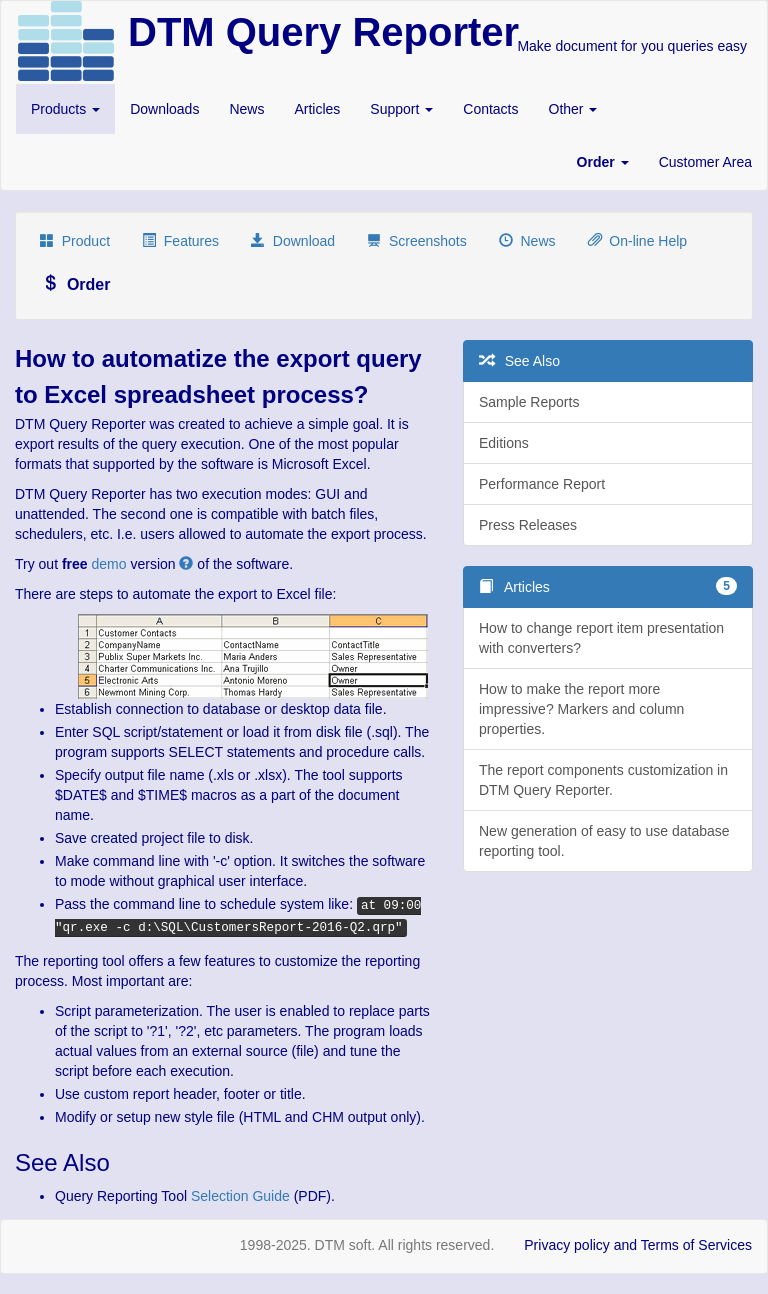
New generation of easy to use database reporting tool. (604, 841)
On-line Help (638, 241)
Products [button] (65, 109)
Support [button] (401, 109)
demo (109, 564)
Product (75, 241)
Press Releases (528, 525)
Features (180, 241)
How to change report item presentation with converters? (601, 638)
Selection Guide (240, 1196)
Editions (504, 443)
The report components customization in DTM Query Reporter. (603, 780)
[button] (603, 162)
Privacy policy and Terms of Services (638, 1245)
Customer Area (705, 162)
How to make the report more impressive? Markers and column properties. (581, 709)
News (246, 109)
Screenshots (417, 241)
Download (293, 241)
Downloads (164, 109)
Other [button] (573, 109)
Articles (317, 109)
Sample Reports (529, 402)
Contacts (490, 109)
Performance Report (542, 484)
